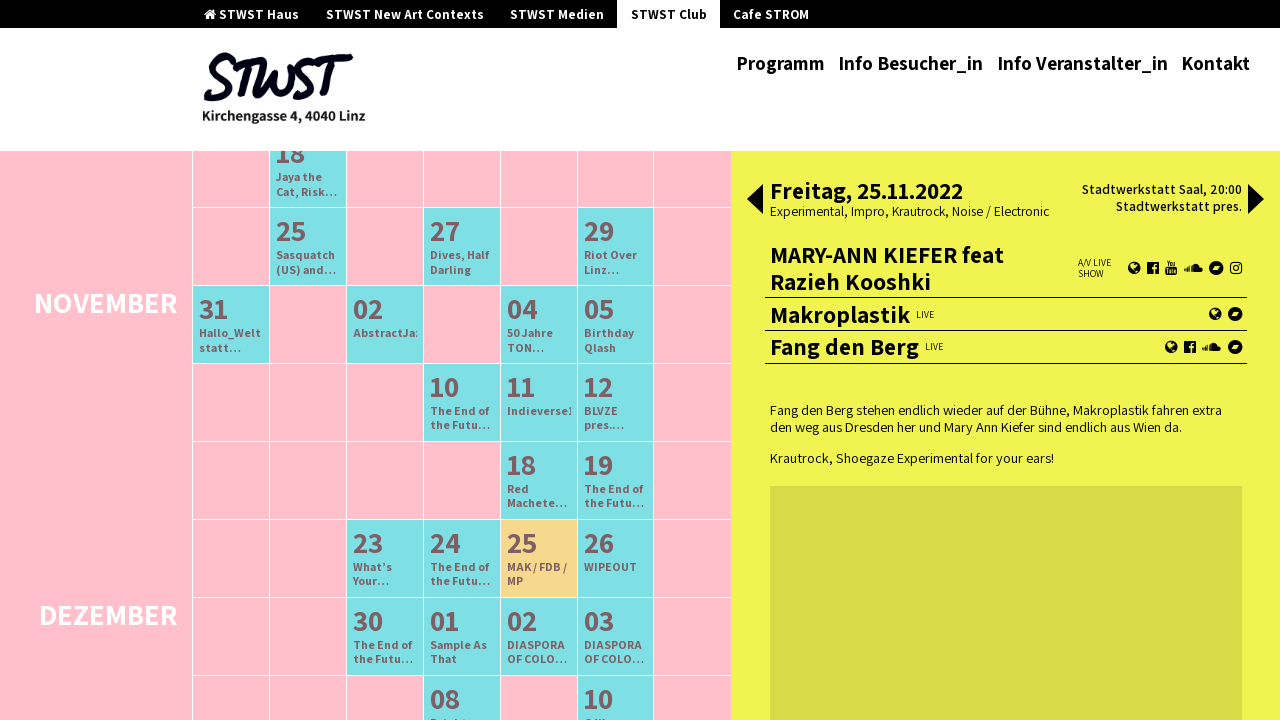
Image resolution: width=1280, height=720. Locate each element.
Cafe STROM (771, 14)
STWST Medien (557, 14)
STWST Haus (251, 14)
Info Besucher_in (910, 63)
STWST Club (669, 14)
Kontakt (1215, 63)
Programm (780, 63)
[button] (755, 201)
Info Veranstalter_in (1082, 63)
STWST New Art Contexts (405, 14)
